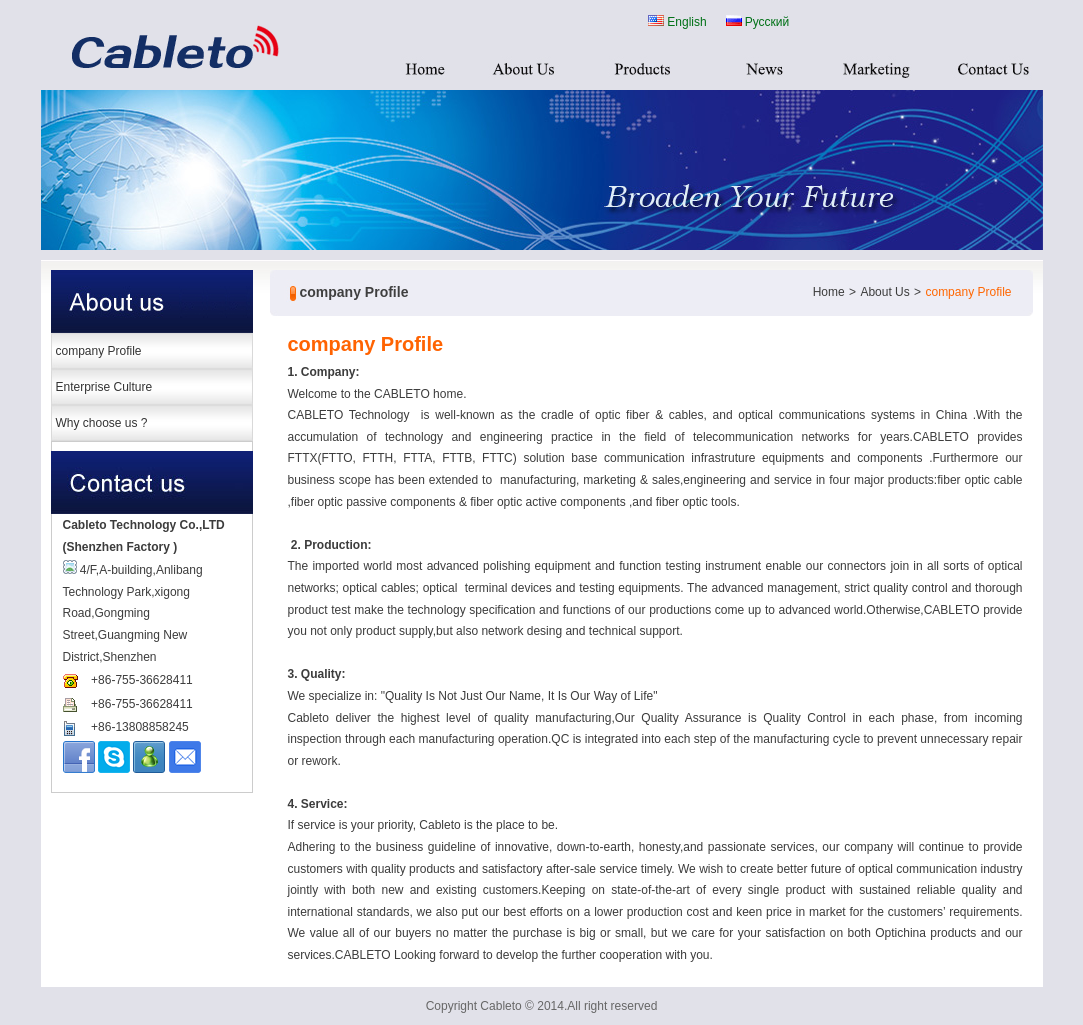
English (677, 20)
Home (829, 292)
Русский (758, 20)
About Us (884, 292)
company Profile (99, 351)
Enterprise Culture (104, 387)
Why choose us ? (102, 423)
